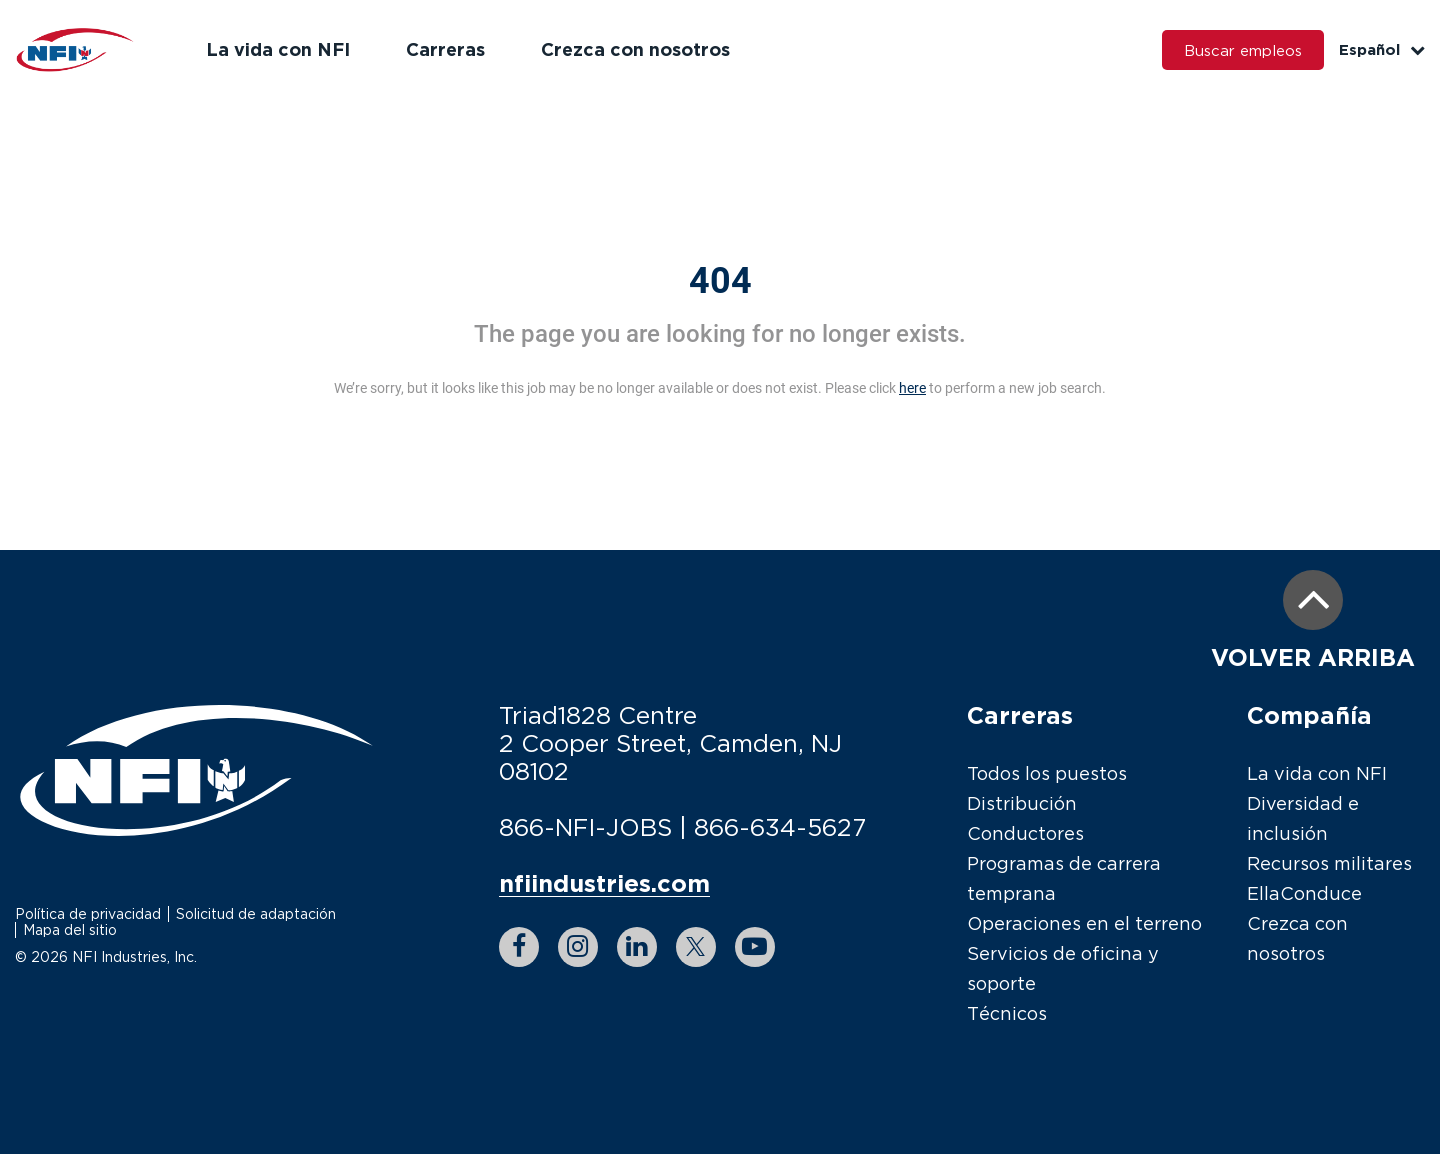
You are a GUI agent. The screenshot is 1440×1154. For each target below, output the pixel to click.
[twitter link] (696, 947)
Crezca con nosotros (635, 49)
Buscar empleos (1243, 50)
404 (720, 281)
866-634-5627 (780, 827)
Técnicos (1007, 1013)
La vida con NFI (278, 49)
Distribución (1022, 803)
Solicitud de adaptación (256, 913)
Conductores (1025, 833)
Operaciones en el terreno (1084, 923)
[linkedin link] (637, 947)
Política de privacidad (88, 913)
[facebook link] (519, 947)
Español (1382, 49)
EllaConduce (1304, 893)
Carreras (445, 49)
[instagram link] (578, 947)
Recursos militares (1329, 863)
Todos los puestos (1047, 773)
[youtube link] (755, 947)
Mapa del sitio (70, 929)
